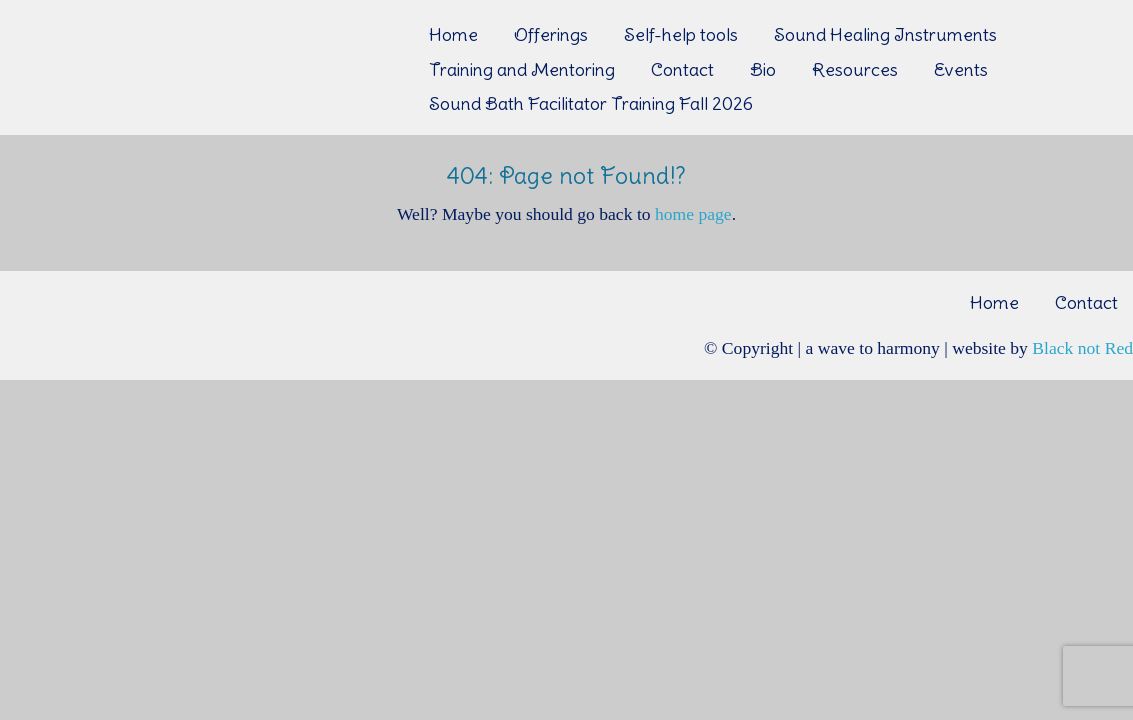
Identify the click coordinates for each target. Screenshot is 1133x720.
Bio (763, 69)
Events (961, 69)
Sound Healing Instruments (885, 34)
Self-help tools (681, 34)
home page (693, 214)
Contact (682, 69)
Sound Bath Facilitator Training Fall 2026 (591, 103)
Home (453, 34)
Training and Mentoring (522, 69)
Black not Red (1082, 348)
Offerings (551, 34)
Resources (855, 69)
